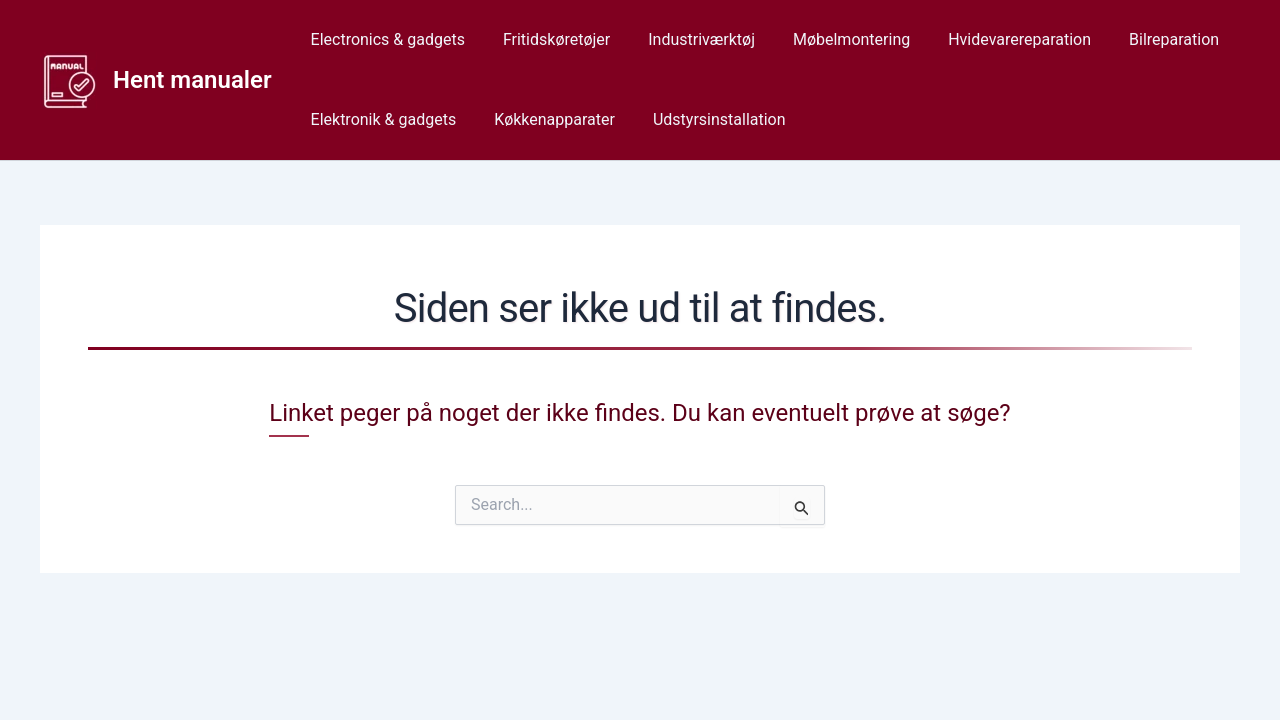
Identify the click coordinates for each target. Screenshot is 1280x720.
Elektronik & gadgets (381, 119)
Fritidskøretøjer (547, 39)
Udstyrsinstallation (704, 119)
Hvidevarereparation (992, 39)
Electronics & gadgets (385, 39)
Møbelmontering (830, 39)
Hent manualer (192, 80)
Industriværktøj (686, 39)
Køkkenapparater (545, 119)
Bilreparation (1141, 39)
